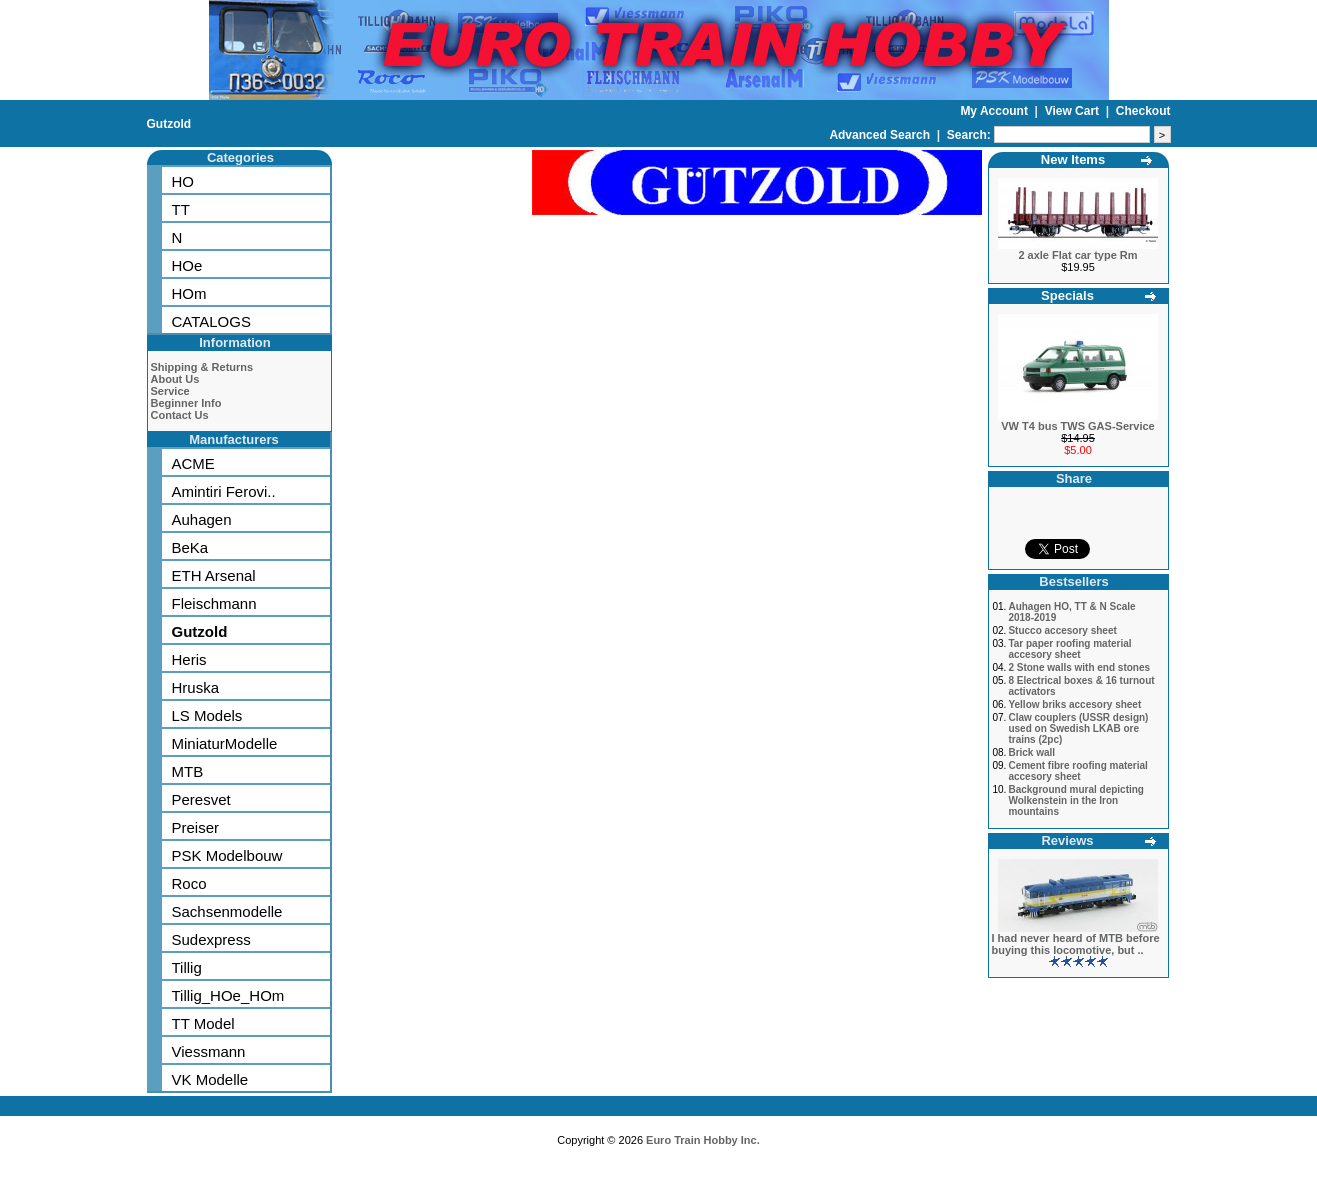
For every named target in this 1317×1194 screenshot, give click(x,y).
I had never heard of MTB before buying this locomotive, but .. (1076, 944)
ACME (193, 463)
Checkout (1143, 111)
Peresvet (201, 799)
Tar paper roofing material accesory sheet (1069, 649)
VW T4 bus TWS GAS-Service (1077, 426)
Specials (1067, 295)
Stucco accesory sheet (1062, 630)
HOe (187, 265)
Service (170, 391)
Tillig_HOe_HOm (228, 995)
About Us (175, 379)
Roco (189, 883)
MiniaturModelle (225, 743)
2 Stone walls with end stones (1079, 667)
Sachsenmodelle (227, 911)
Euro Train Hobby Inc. (703, 1140)
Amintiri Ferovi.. (224, 491)
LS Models (207, 715)
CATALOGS (211, 321)
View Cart (1074, 111)
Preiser (196, 827)
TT (181, 209)
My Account (995, 111)
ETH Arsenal (214, 575)
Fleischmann (214, 603)
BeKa (190, 547)
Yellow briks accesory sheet (1074, 704)
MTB (188, 771)
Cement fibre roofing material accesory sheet (1077, 771)
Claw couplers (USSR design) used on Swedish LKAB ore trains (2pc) (1078, 728)
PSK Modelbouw (227, 855)
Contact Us (180, 415)
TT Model (203, 1023)
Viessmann (209, 1051)
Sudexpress (211, 939)
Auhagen (202, 519)
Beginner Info (186, 403)
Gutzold (169, 124)
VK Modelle (210, 1079)
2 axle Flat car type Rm (1077, 255)
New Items (1073, 159)
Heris (189, 659)
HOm (189, 293)
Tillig (187, 967)
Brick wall (1031, 752)
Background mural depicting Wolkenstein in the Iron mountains (1076, 800)
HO (183, 181)
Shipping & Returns (202, 367)
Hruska (196, 687)
